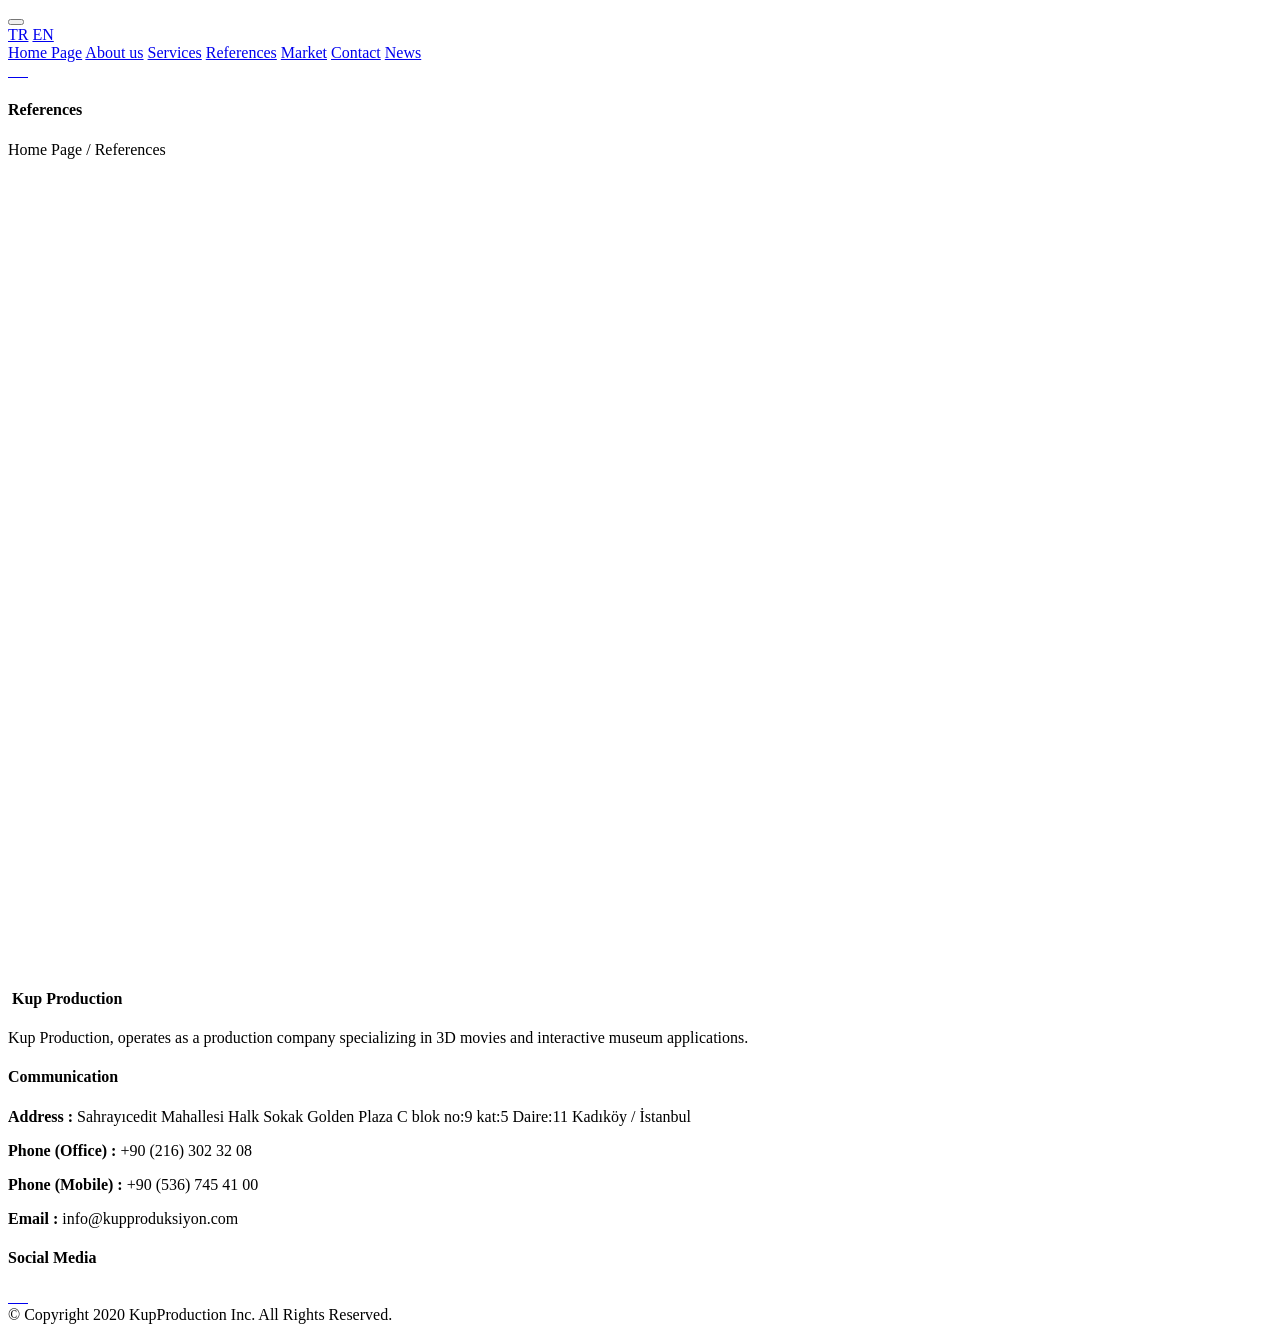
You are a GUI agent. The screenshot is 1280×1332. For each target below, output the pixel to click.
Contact (356, 52)
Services (175, 52)
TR (18, 34)
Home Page (45, 52)
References (241, 52)
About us (114, 52)
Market (304, 52)
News (403, 52)
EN (42, 34)
